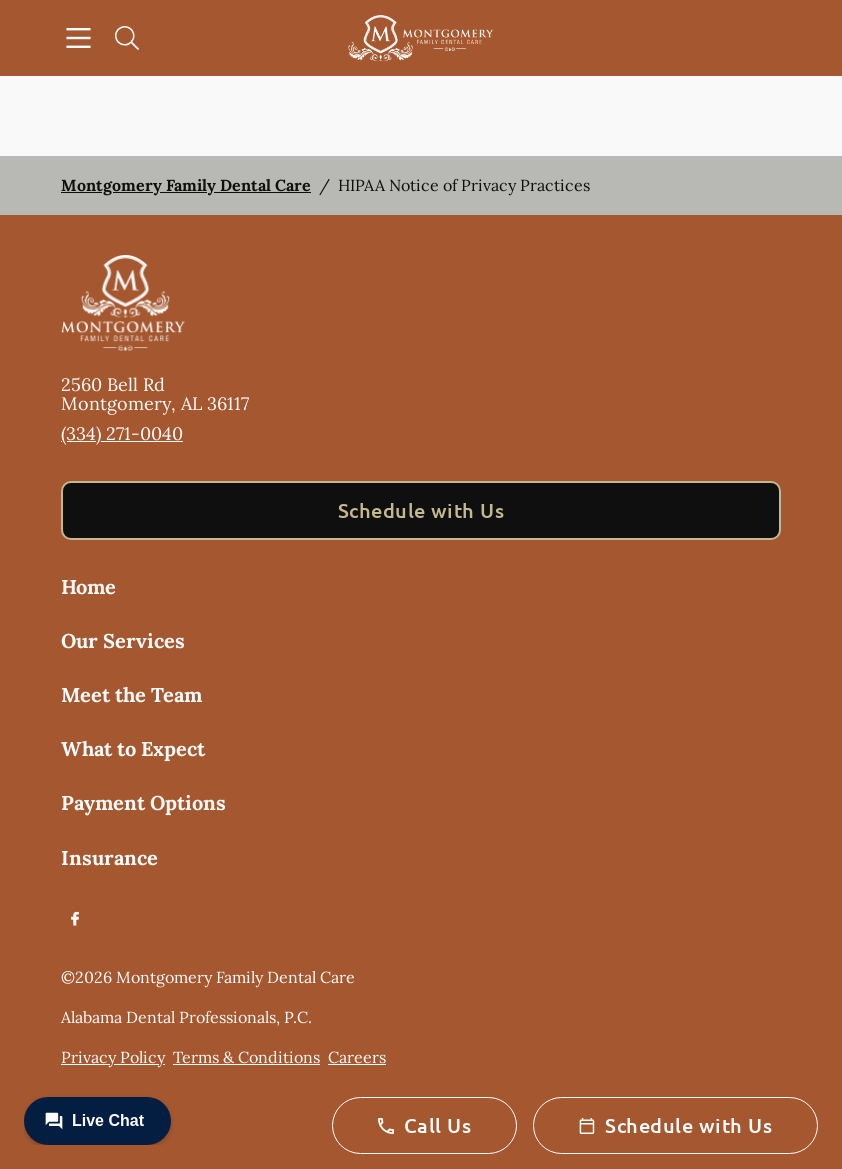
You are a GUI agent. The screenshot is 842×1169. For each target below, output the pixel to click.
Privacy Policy (113, 1057)
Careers (357, 1057)
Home (88, 586)
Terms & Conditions (246, 1057)
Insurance (109, 857)
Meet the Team (131, 694)
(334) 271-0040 (122, 433)
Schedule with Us (421, 510)
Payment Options (143, 802)
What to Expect (133, 748)
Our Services (123, 640)
